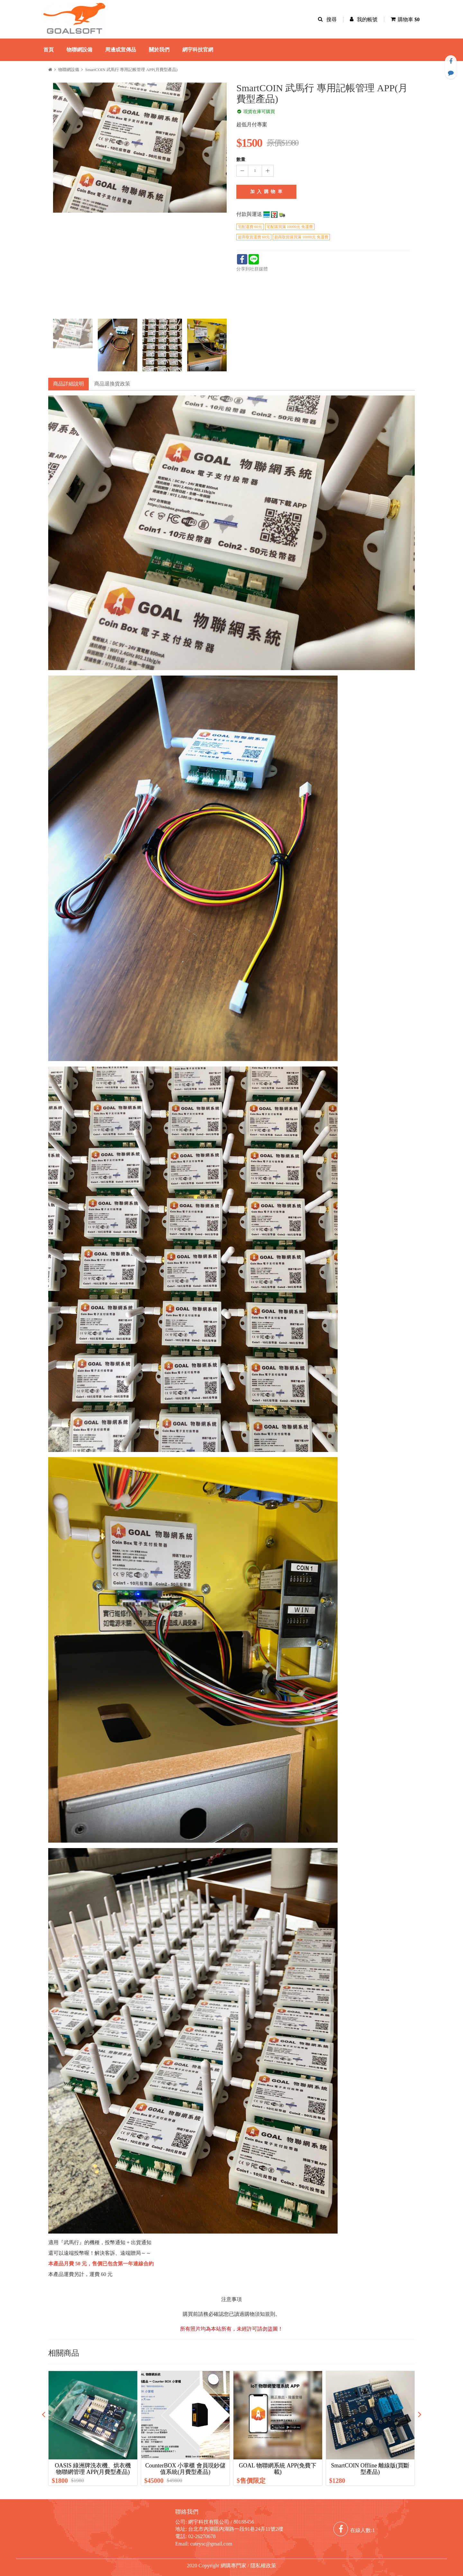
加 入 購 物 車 (266, 191)
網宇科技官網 (197, 49)
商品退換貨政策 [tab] (112, 383)
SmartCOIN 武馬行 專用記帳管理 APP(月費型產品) (131, 69)
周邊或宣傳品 (120, 49)
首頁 (48, 49)
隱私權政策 (263, 2565)
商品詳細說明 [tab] (68, 383)
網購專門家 (233, 2565)
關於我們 (159, 49)
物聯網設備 (79, 49)
